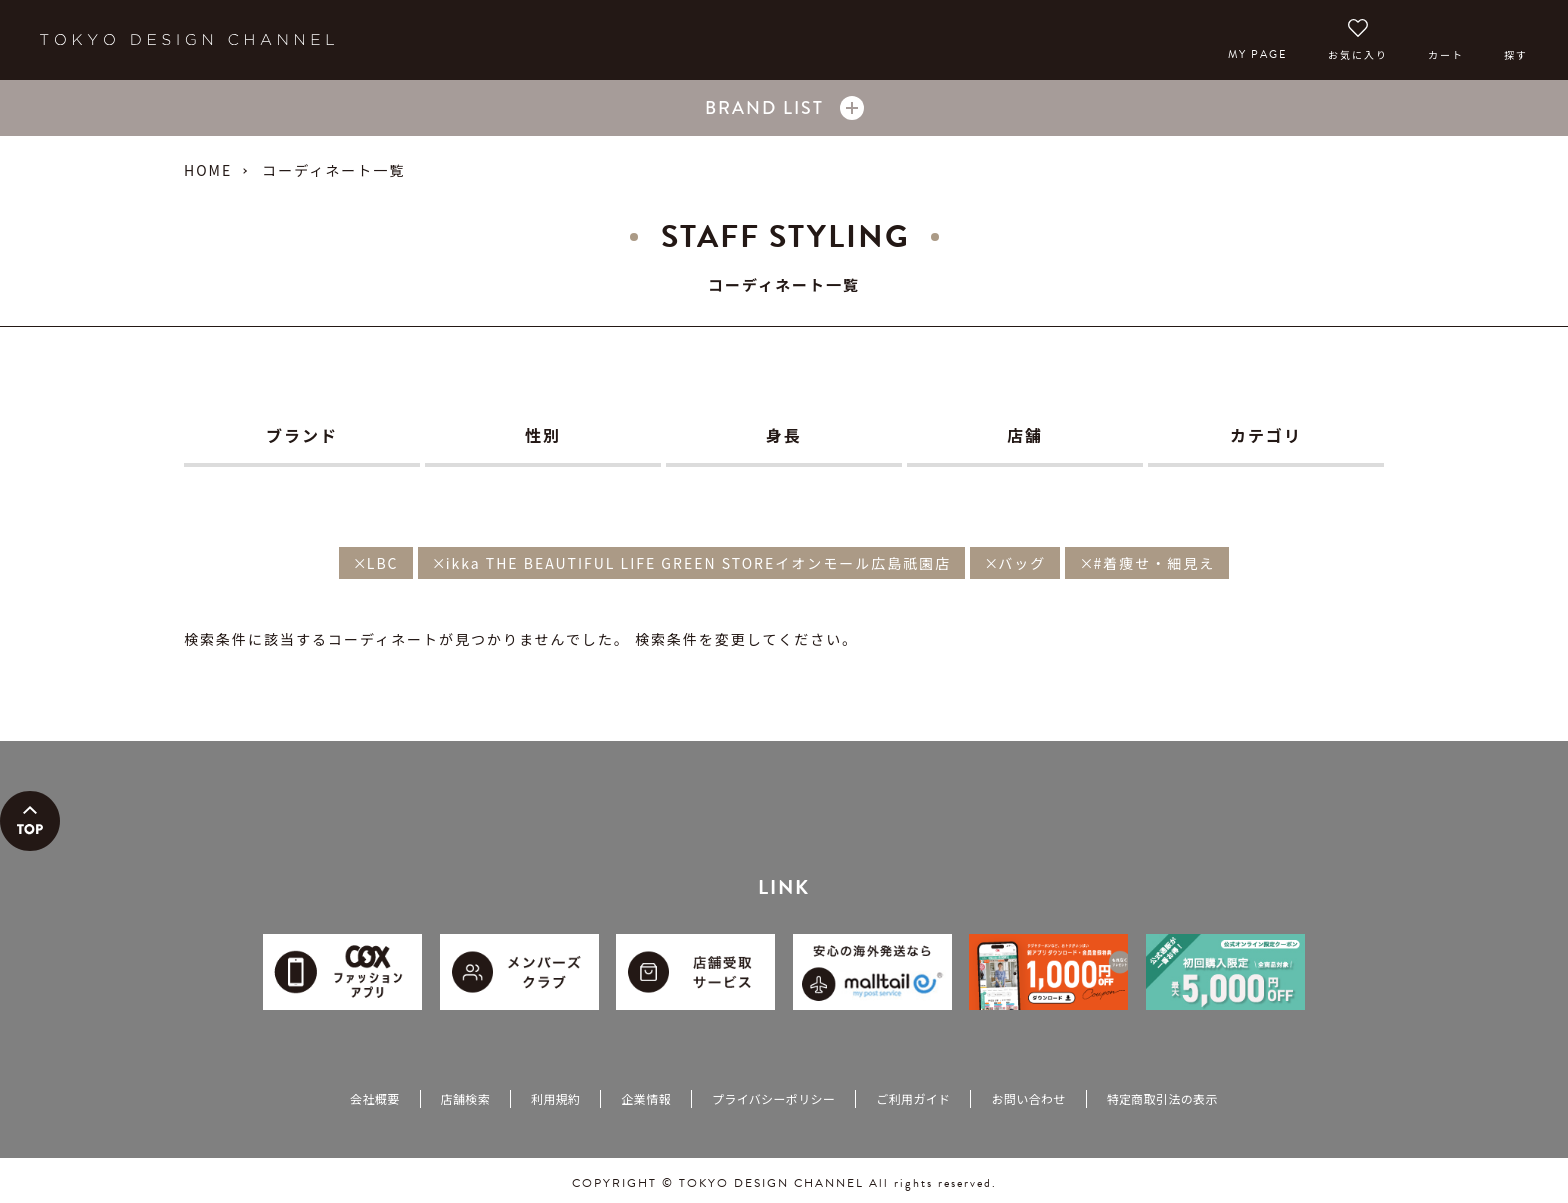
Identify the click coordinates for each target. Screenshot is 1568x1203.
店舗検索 (465, 1098)
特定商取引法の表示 (1162, 1098)
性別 (543, 435)
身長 (784, 435)
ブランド (302, 435)
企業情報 (645, 1098)
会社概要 (374, 1098)
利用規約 (555, 1098)
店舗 (1025, 435)
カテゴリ (1266, 435)
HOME (208, 170)
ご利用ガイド (913, 1098)
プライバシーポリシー (773, 1098)
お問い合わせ (1028, 1098)
